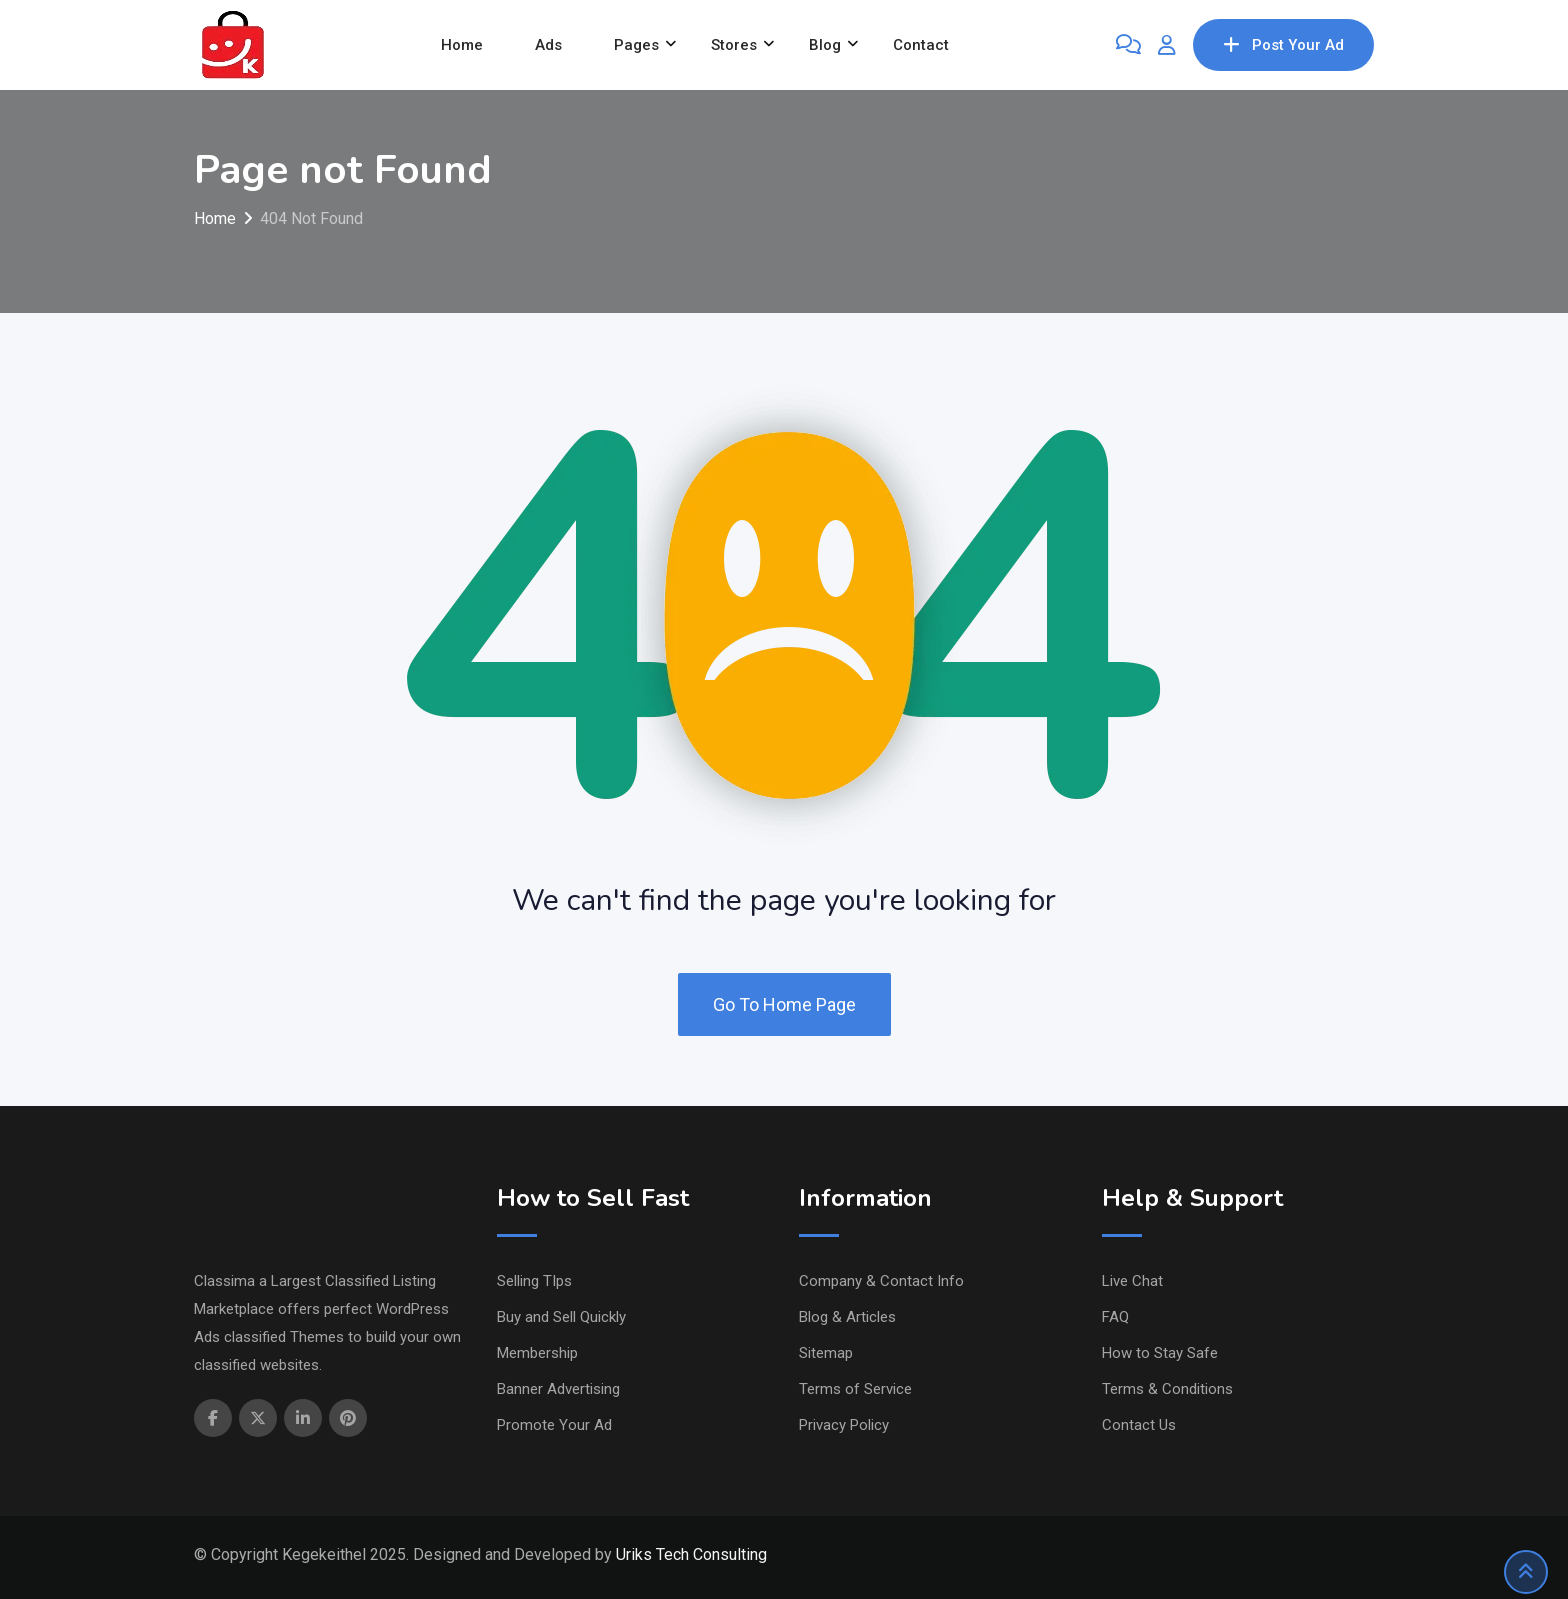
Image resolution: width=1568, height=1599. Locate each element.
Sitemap (826, 1353)
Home (462, 45)
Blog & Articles (847, 1317)
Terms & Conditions (1167, 1389)
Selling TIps (534, 1281)
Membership (537, 1353)
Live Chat (1132, 1281)
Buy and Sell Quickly (561, 1317)
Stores (734, 45)
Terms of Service (855, 1389)
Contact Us (1139, 1425)
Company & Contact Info (881, 1281)
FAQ (1115, 1317)
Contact (921, 45)
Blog (825, 45)
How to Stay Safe (1160, 1353)
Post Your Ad (1283, 45)
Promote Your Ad (554, 1425)
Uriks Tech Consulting (691, 1554)
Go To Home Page (784, 1004)
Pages (636, 45)
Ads (548, 45)
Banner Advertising (558, 1389)
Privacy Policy (844, 1425)
